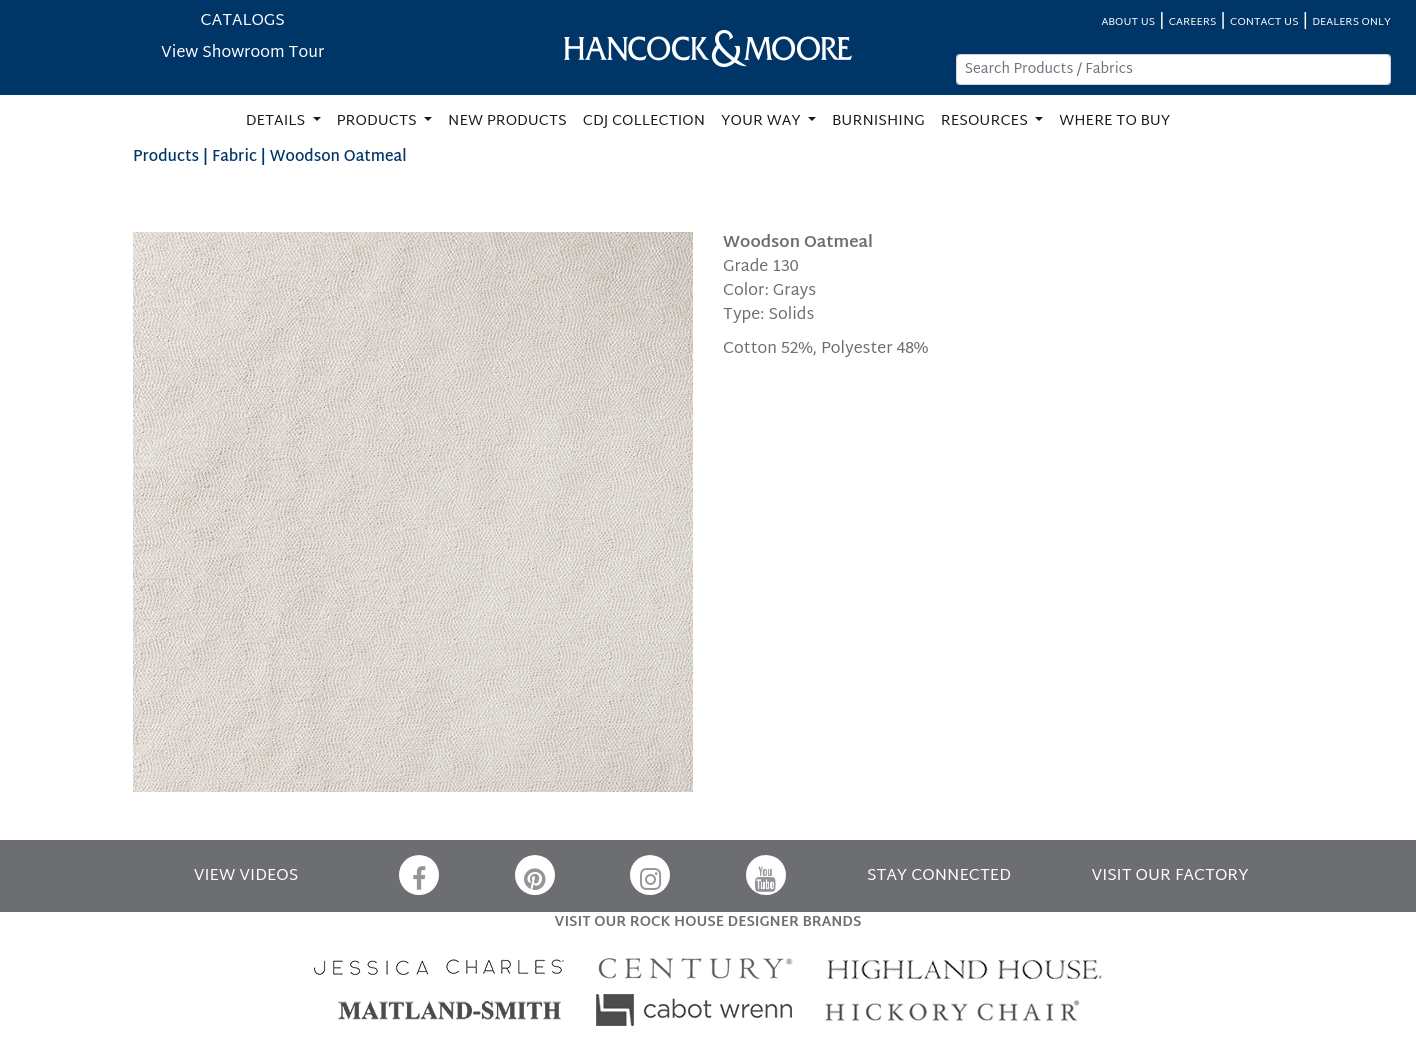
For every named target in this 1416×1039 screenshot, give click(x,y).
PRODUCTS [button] (379, 121)
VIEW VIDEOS (246, 876)
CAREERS (1193, 22)
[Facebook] (419, 875)
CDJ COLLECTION (644, 121)
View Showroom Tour (242, 53)
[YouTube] (766, 875)
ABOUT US (1128, 22)
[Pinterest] (535, 875)
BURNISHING (878, 121)
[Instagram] (650, 875)
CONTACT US (1264, 22)
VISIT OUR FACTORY (1169, 876)
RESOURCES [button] (986, 121)
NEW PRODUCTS (507, 121)
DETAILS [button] (277, 121)
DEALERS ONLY (1351, 22)
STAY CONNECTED (939, 876)
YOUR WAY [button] (762, 121)
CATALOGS (243, 21)
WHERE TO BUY (1114, 121)
